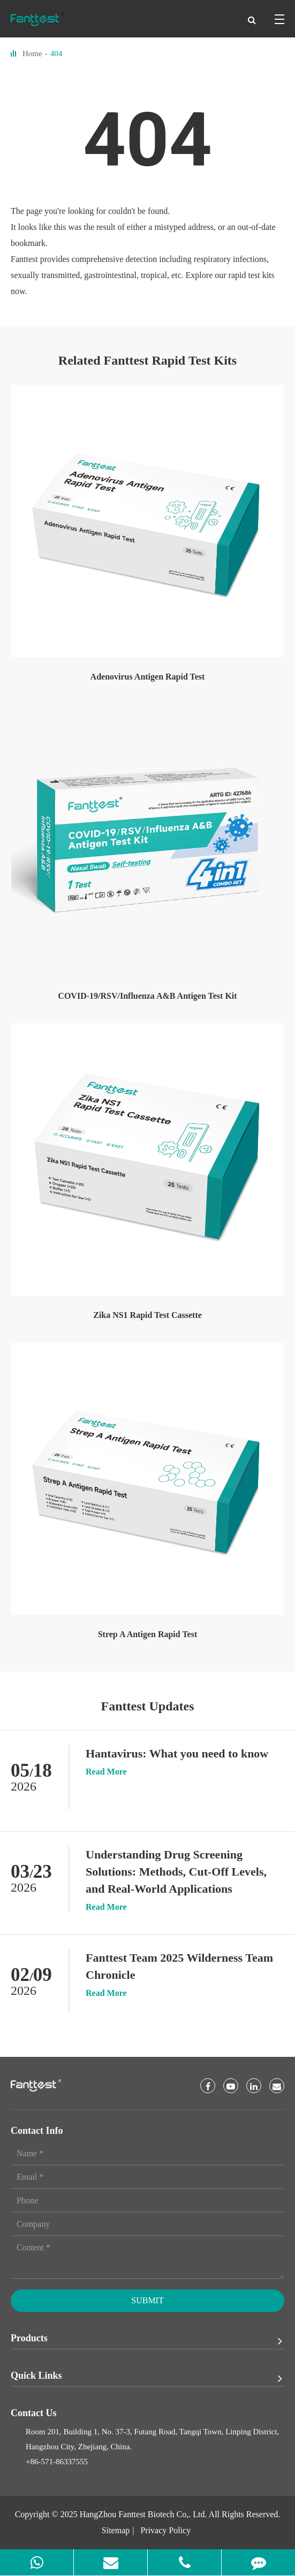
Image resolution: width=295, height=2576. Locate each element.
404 (56, 53)
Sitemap (116, 2530)
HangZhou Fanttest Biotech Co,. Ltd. (143, 2514)
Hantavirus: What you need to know (177, 1753)
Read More (106, 1772)
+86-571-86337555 (57, 2461)
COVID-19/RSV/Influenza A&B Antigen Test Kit (147, 995)
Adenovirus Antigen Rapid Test (147, 676)
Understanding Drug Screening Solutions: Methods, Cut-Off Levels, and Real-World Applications (176, 1871)
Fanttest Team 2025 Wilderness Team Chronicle (179, 1966)
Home (32, 53)
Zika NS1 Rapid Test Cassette (147, 1315)
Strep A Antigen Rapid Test (148, 1634)
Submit (147, 2300)
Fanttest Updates (147, 1706)
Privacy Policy (165, 2530)
